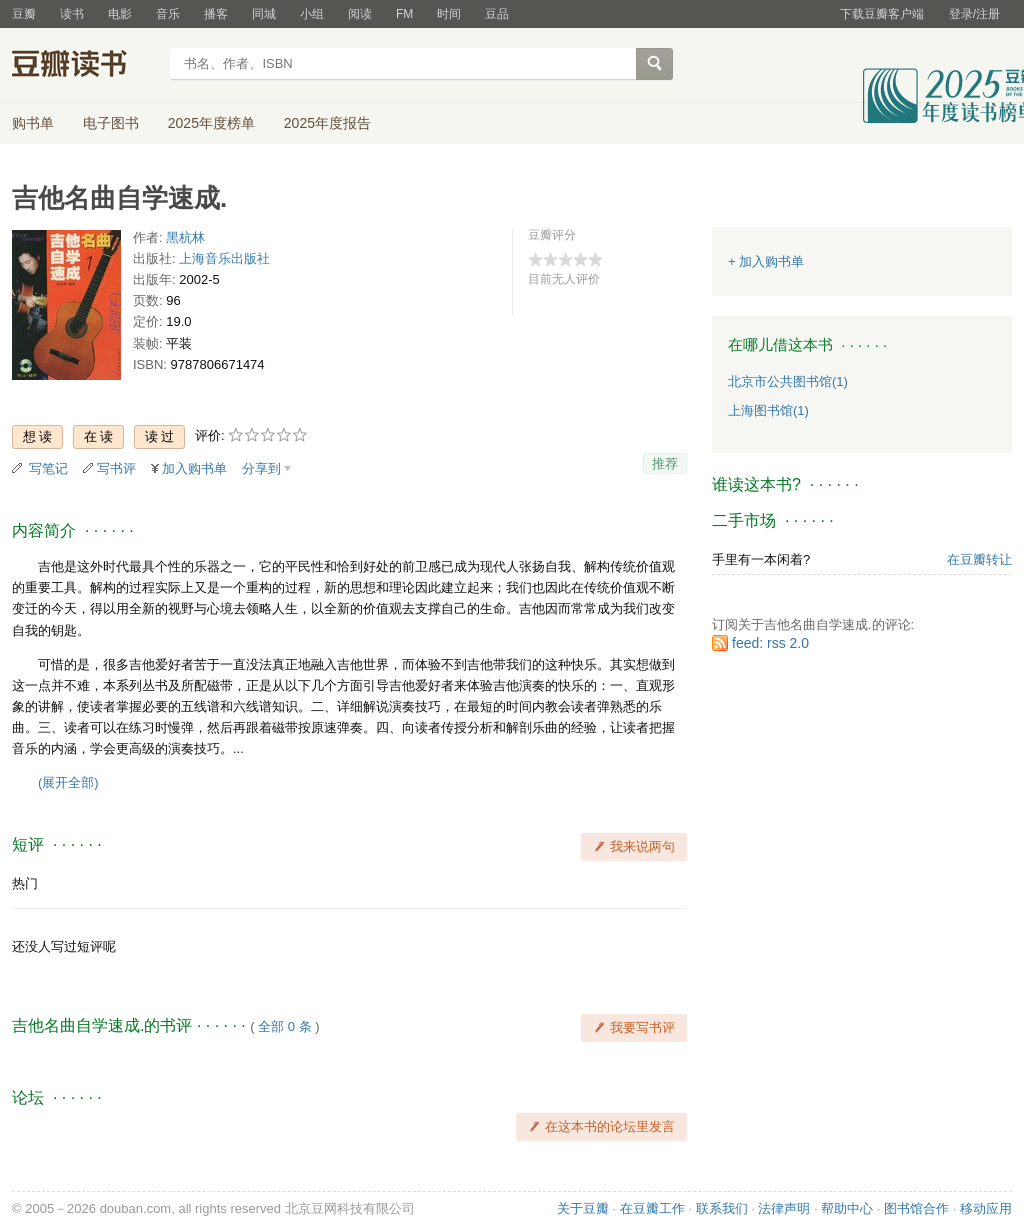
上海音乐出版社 (224, 258)
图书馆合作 (916, 1208)
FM (404, 14)
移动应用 (986, 1208)
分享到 (261, 468)
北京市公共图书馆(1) (788, 381)
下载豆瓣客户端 (882, 14)
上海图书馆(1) (768, 410)
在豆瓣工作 (652, 1208)
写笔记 (48, 468)
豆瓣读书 (84, 66)
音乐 (168, 14)
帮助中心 (847, 1208)
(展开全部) (68, 782)
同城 (264, 14)
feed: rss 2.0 (770, 643)
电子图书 (111, 123)
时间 (449, 14)
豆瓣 (24, 14)
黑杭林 (185, 237)
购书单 (33, 123)
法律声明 (784, 1208)
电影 (120, 14)
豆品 (497, 14)
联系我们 (722, 1208)
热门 (25, 883)
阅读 (360, 14)
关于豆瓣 (583, 1208)
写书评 (116, 468)
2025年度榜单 (211, 123)
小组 (312, 14)
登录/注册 (974, 14)
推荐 (665, 463)
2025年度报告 (327, 123)
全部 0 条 (284, 1026)
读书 (72, 14)
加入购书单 (194, 468)
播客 (216, 14)
